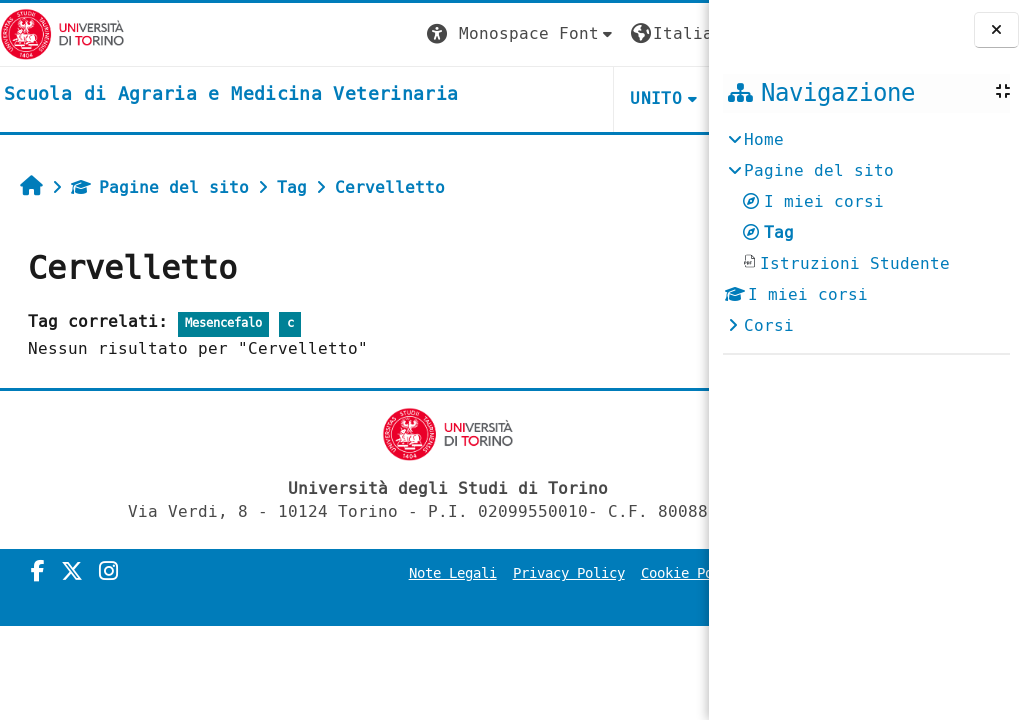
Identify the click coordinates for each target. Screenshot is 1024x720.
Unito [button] (470, 98)
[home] (231, 95)
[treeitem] (866, 233)
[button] (335, 34)
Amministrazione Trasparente (578, 601)
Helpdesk (586, 98)
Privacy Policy (574, 573)
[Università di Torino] (62, 33)
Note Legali (458, 573)
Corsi (769, 325)
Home (764, 139)
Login (668, 33)
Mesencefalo (223, 323)
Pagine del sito (160, 187)
